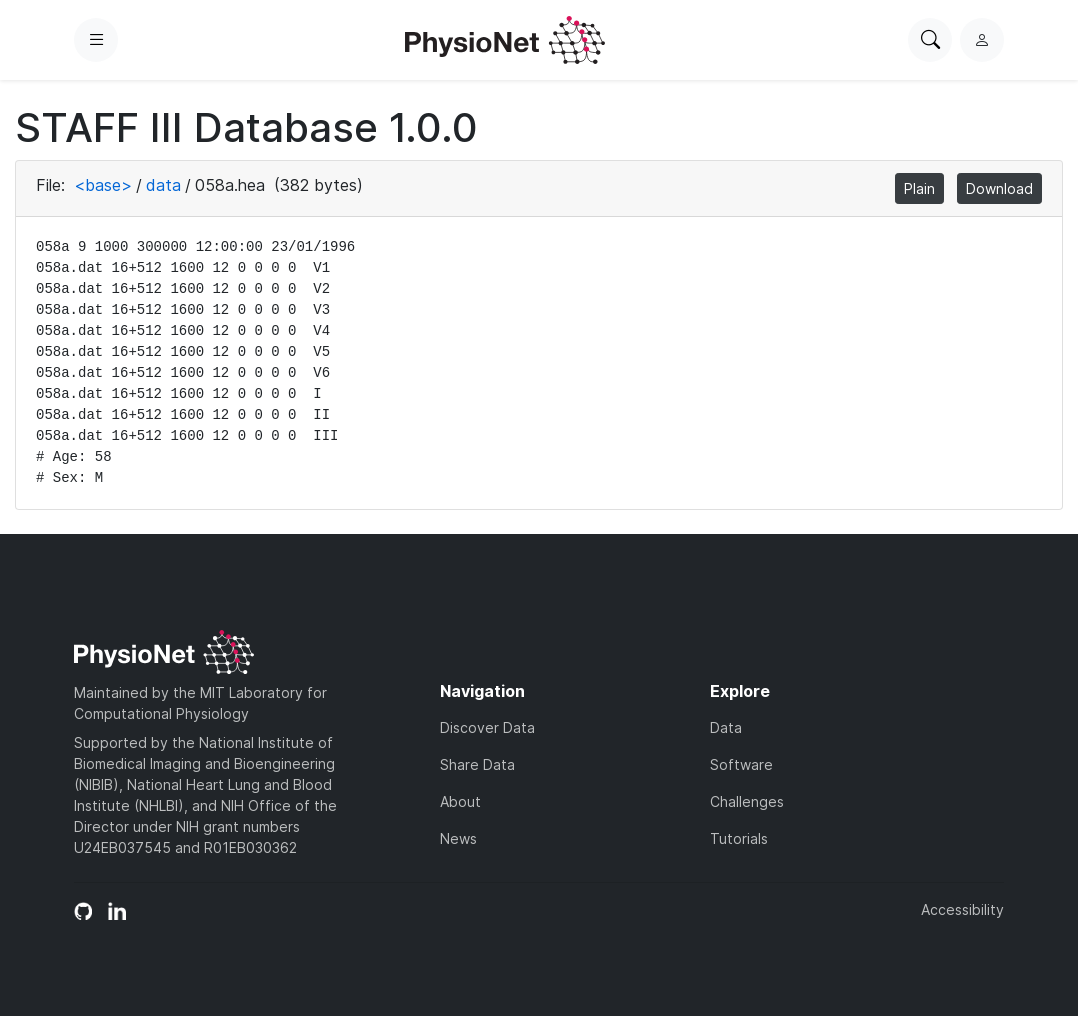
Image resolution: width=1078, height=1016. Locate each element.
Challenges (747, 801)
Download (999, 188)
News (458, 838)
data (163, 185)
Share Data (477, 764)
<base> (103, 185)
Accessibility (962, 909)
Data (726, 727)
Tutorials (739, 838)
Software (741, 764)
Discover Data (487, 727)
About (460, 801)
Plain (919, 188)
